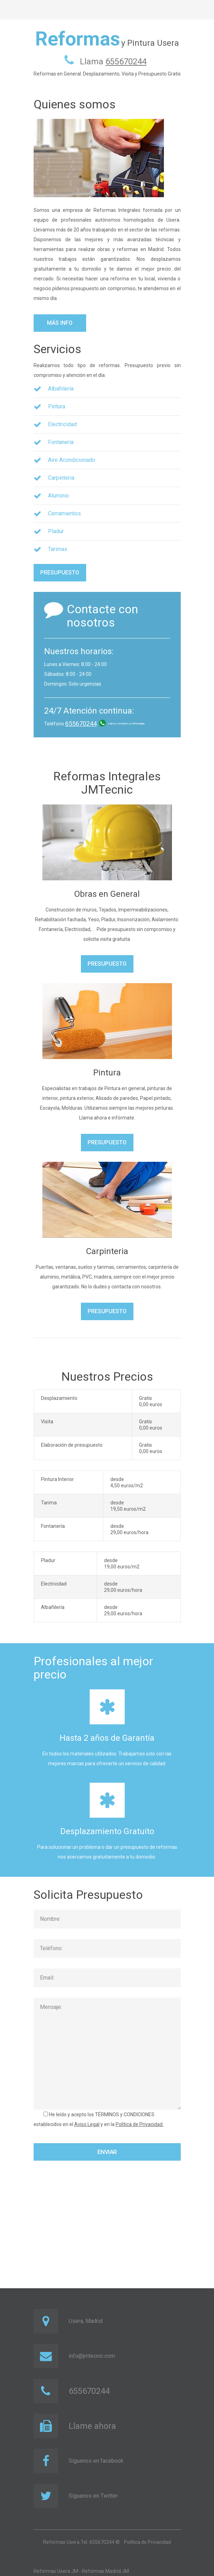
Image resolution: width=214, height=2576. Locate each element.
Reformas (77, 39)
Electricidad (62, 424)
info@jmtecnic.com (92, 2356)
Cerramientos (64, 513)
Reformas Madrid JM (105, 2571)
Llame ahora (92, 2426)
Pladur (56, 531)
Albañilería (61, 388)
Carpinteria (61, 477)
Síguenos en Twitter (93, 2495)
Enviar (107, 2151)
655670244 (81, 723)
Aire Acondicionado (71, 460)
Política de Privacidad (147, 2542)
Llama (113, 61)
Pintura (56, 406)
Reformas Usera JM (56, 2571)
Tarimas (57, 549)
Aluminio (58, 495)
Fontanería (61, 442)
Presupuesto (59, 572)
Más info (60, 323)
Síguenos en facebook (96, 2460)
